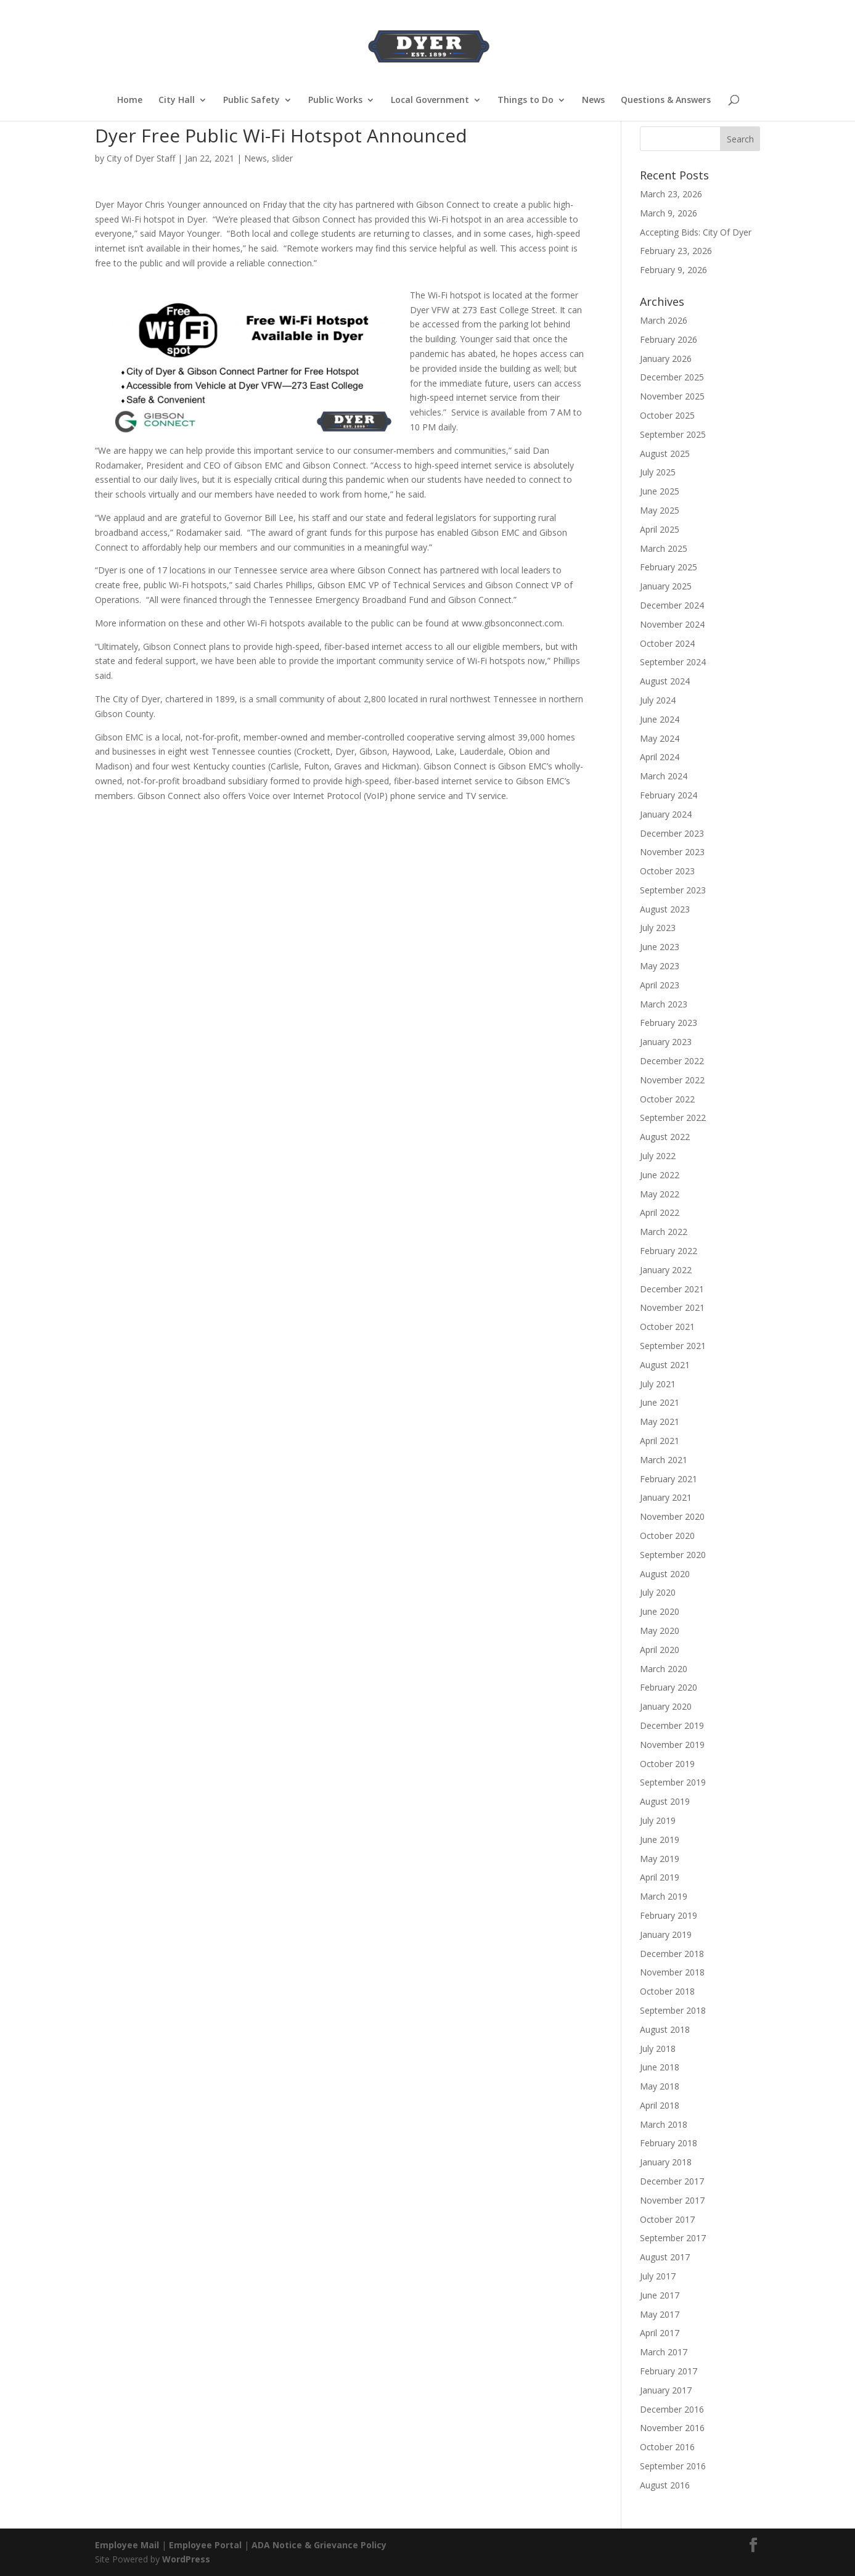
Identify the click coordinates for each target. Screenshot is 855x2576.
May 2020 (659, 1630)
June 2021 (659, 1402)
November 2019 (672, 1744)
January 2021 (666, 1497)
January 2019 (666, 1934)
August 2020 (665, 1574)
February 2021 (668, 1479)
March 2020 (663, 1669)
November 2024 (672, 624)
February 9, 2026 (673, 270)
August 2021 (665, 1365)
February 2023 (668, 1022)
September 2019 (673, 1782)
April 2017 (659, 2333)
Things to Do (525, 100)
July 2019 (658, 1820)
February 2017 (668, 2371)
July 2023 (658, 927)
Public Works (335, 100)
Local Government (430, 100)
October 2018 (667, 1991)
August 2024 (665, 681)
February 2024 (668, 795)
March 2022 (663, 1231)
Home (129, 100)
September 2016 (673, 2466)
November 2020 (672, 1516)
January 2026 (666, 358)
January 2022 (666, 1270)
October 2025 (667, 415)
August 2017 (665, 2257)
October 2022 (667, 1099)
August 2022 (665, 1136)
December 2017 (672, 2181)
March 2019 (663, 1896)
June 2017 (659, 2295)
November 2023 (672, 852)
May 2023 (659, 966)
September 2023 (673, 890)
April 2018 (659, 2105)
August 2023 (665, 909)
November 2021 (672, 1307)
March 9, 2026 (668, 213)
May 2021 (659, 1421)
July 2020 (658, 1592)
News (593, 100)
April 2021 (659, 1440)
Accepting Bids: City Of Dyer (695, 232)
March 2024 (663, 776)
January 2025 (666, 586)
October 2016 (667, 2447)
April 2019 (659, 1877)
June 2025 (659, 491)
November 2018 (672, 1972)
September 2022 (673, 1117)
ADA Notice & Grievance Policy (319, 2545)
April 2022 (659, 1212)
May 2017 (659, 2314)
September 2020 (673, 1555)
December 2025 (672, 377)
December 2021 (672, 1289)
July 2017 (658, 2276)
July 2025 (658, 472)
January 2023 (666, 1042)
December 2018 (672, 1953)
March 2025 (663, 548)
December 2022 (672, 1061)
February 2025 (668, 567)
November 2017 (672, 2200)
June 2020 (659, 1611)
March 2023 (663, 1004)
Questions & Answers (666, 100)
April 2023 (659, 985)
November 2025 (672, 396)
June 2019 (659, 1839)
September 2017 (673, 2238)
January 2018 (666, 2162)
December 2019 (672, 1725)
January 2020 (666, 1706)
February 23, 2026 (676, 250)
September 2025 (673, 434)
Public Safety (251, 100)
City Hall (176, 100)
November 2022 (672, 1080)
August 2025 (665, 453)
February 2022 (668, 1251)
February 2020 (668, 1687)
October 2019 (667, 1764)
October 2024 (667, 643)
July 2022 (658, 1156)
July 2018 (658, 2048)
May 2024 (659, 738)
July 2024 (658, 700)
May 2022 (659, 1194)
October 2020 (667, 1535)
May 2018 (659, 2086)
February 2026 (668, 339)
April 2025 (659, 529)
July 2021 (658, 1384)
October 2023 (667, 871)
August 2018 (665, 2029)
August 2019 (665, 1801)
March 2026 (663, 320)
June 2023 (659, 947)
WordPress (186, 2559)
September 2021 (673, 1346)
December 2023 (672, 833)
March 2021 (663, 1460)
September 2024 (673, 662)
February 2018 (668, 2143)
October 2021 (667, 1326)
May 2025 (659, 510)
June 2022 (659, 1175)
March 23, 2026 (671, 194)
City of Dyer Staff (141, 158)
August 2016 (665, 2485)
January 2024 (666, 814)
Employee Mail (127, 2545)
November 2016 (672, 2428)
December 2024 (672, 605)
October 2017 (667, 2219)
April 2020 (659, 1649)
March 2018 (663, 2124)
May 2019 (659, 1858)
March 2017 (663, 2352)
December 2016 (672, 2409)
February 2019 (668, 1915)
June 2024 (659, 719)
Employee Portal (205, 2545)
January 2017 (666, 2390)
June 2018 (659, 2067)
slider (282, 158)
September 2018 (673, 2010)
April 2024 (659, 757)
